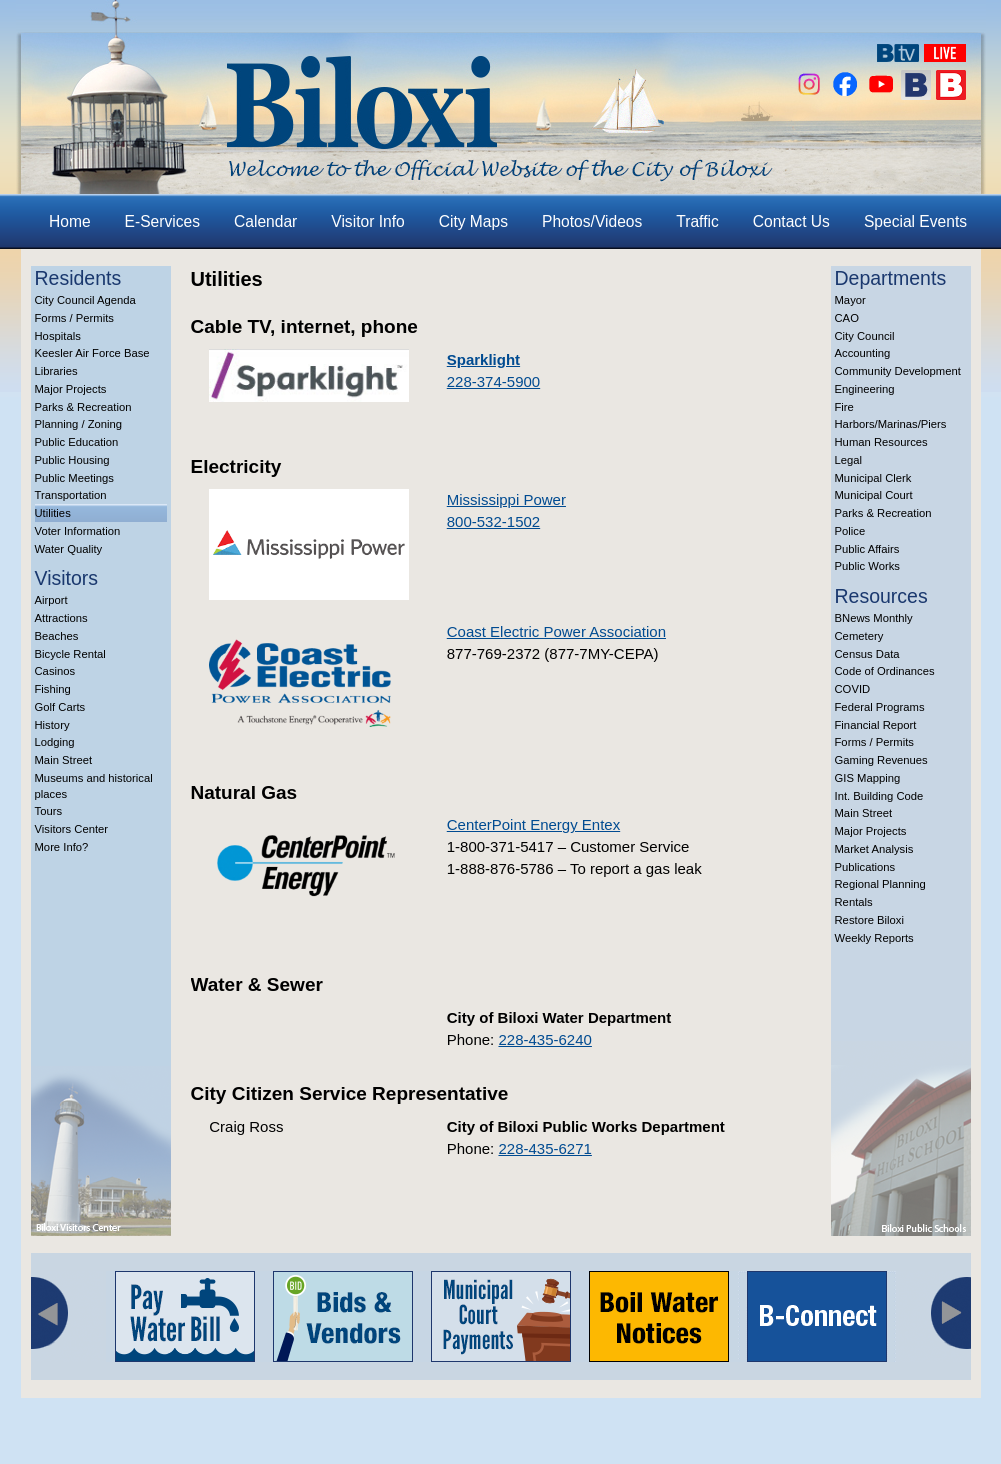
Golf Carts (60, 707)
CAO (847, 318)
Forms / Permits (74, 318)
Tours (49, 811)
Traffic (697, 221)
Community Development (898, 371)
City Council (865, 336)
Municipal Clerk (873, 478)
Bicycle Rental (70, 654)
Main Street (64, 760)
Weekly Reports (874, 938)
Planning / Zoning (79, 424)
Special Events (915, 221)
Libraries (56, 371)
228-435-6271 (544, 1148)
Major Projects (71, 389)
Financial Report (876, 725)
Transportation (71, 495)
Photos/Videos (592, 221)
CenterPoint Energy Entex (533, 824)
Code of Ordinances (885, 671)
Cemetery (859, 636)
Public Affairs (867, 549)
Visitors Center (72, 829)
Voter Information (78, 531)
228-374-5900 (493, 381)
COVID (853, 689)
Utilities (53, 513)
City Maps (473, 221)
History (52, 725)
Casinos (55, 671)
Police (850, 531)
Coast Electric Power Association (556, 631)
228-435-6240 (544, 1039)
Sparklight (483, 359)
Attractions (61, 618)
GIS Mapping (868, 778)
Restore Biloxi (869, 920)
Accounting (863, 353)
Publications (865, 867)
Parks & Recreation (83, 407)
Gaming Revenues (881, 760)
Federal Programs (880, 707)
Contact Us (791, 221)
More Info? (62, 847)
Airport (51, 600)
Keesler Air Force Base (92, 353)
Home (70, 221)
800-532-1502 (493, 521)
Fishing (53, 689)
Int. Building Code (879, 796)
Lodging (55, 742)
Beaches (57, 636)
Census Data (867, 654)
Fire (844, 407)
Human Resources (881, 442)
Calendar (265, 221)
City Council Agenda (85, 300)
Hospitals (58, 336)
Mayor (850, 300)
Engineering (865, 389)
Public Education (77, 442)
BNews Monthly (874, 618)
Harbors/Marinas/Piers (891, 424)
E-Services (162, 221)
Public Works (867, 566)
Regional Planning (880, 884)
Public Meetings (74, 478)
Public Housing (72, 460)
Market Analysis (874, 849)
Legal (849, 460)
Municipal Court (874, 495)
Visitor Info (367, 221)
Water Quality (69, 549)
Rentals (854, 902)
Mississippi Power (506, 499)
